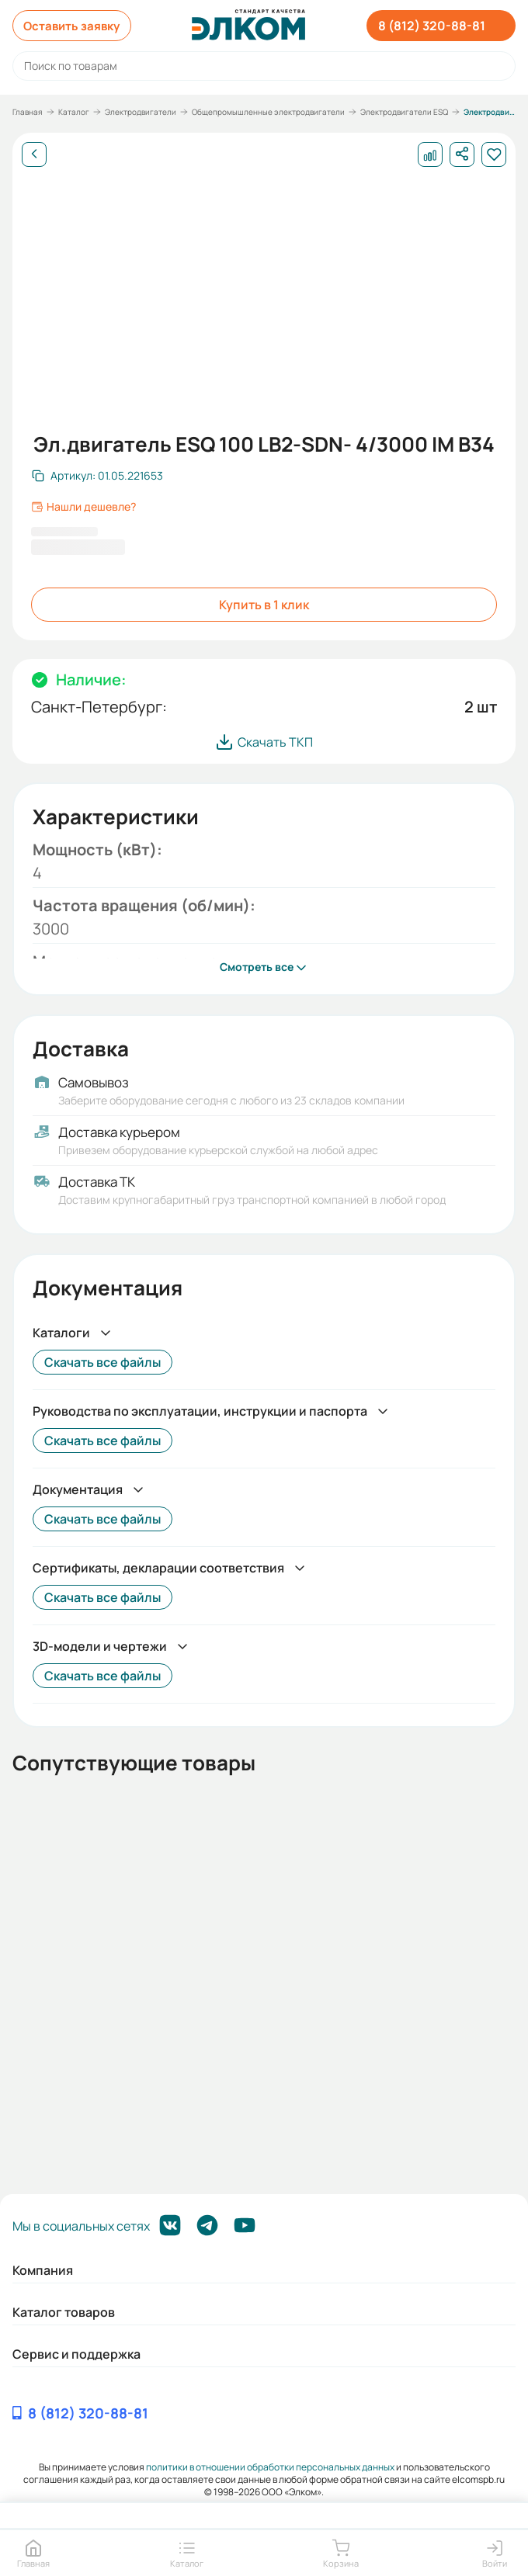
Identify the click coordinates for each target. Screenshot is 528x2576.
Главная (27, 111)
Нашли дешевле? (83, 507)
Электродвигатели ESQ (404, 111)
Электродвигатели (140, 111)
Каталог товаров (63, 2312)
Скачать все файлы (102, 1362)
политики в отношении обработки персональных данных (270, 2467)
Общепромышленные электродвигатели (268, 111)
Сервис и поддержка (76, 2354)
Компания (42, 2270)
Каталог (73, 111)
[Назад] (34, 154)
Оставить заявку (76, 25)
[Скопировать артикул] (97, 476)
